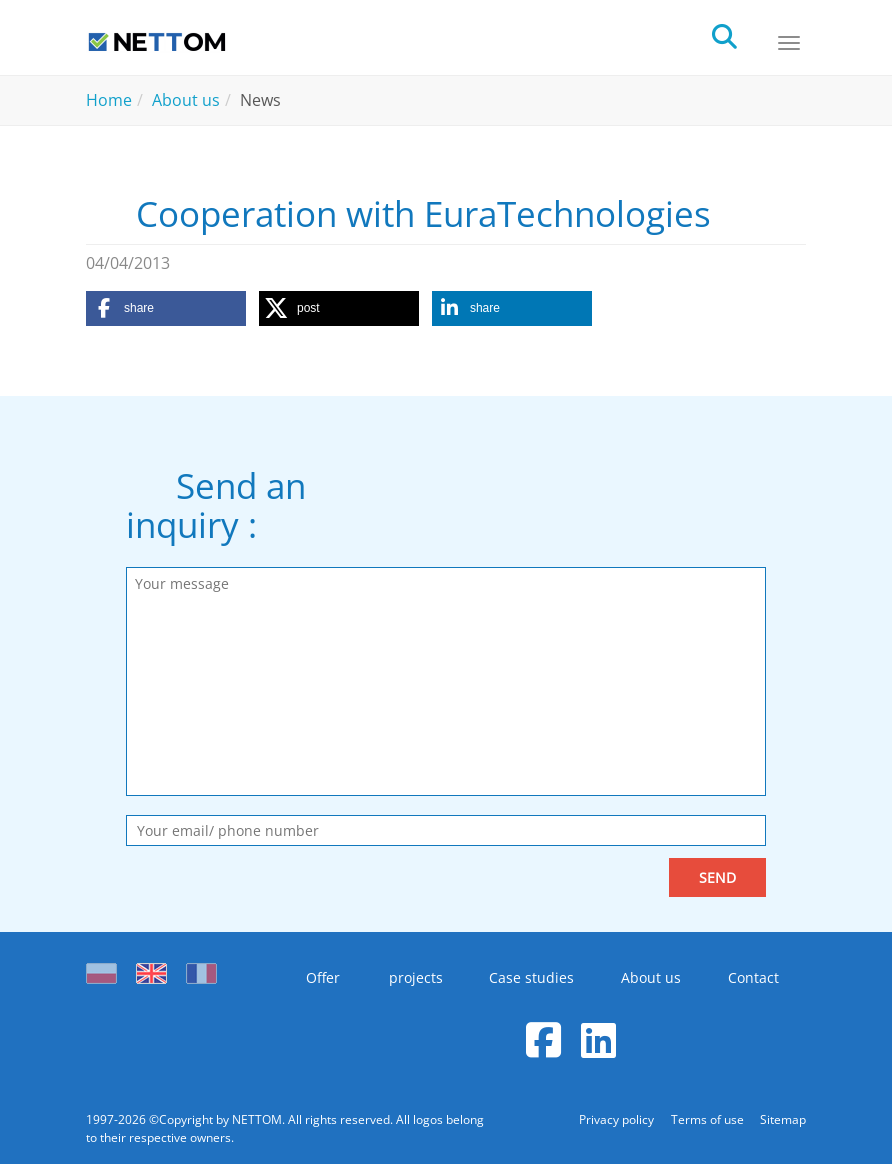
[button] (166, 308)
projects (411, 977)
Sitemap (783, 1119)
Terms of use (707, 1119)
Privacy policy (615, 1119)
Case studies (529, 977)
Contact (755, 977)
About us (651, 977)
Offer (318, 977)
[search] (742, 34)
